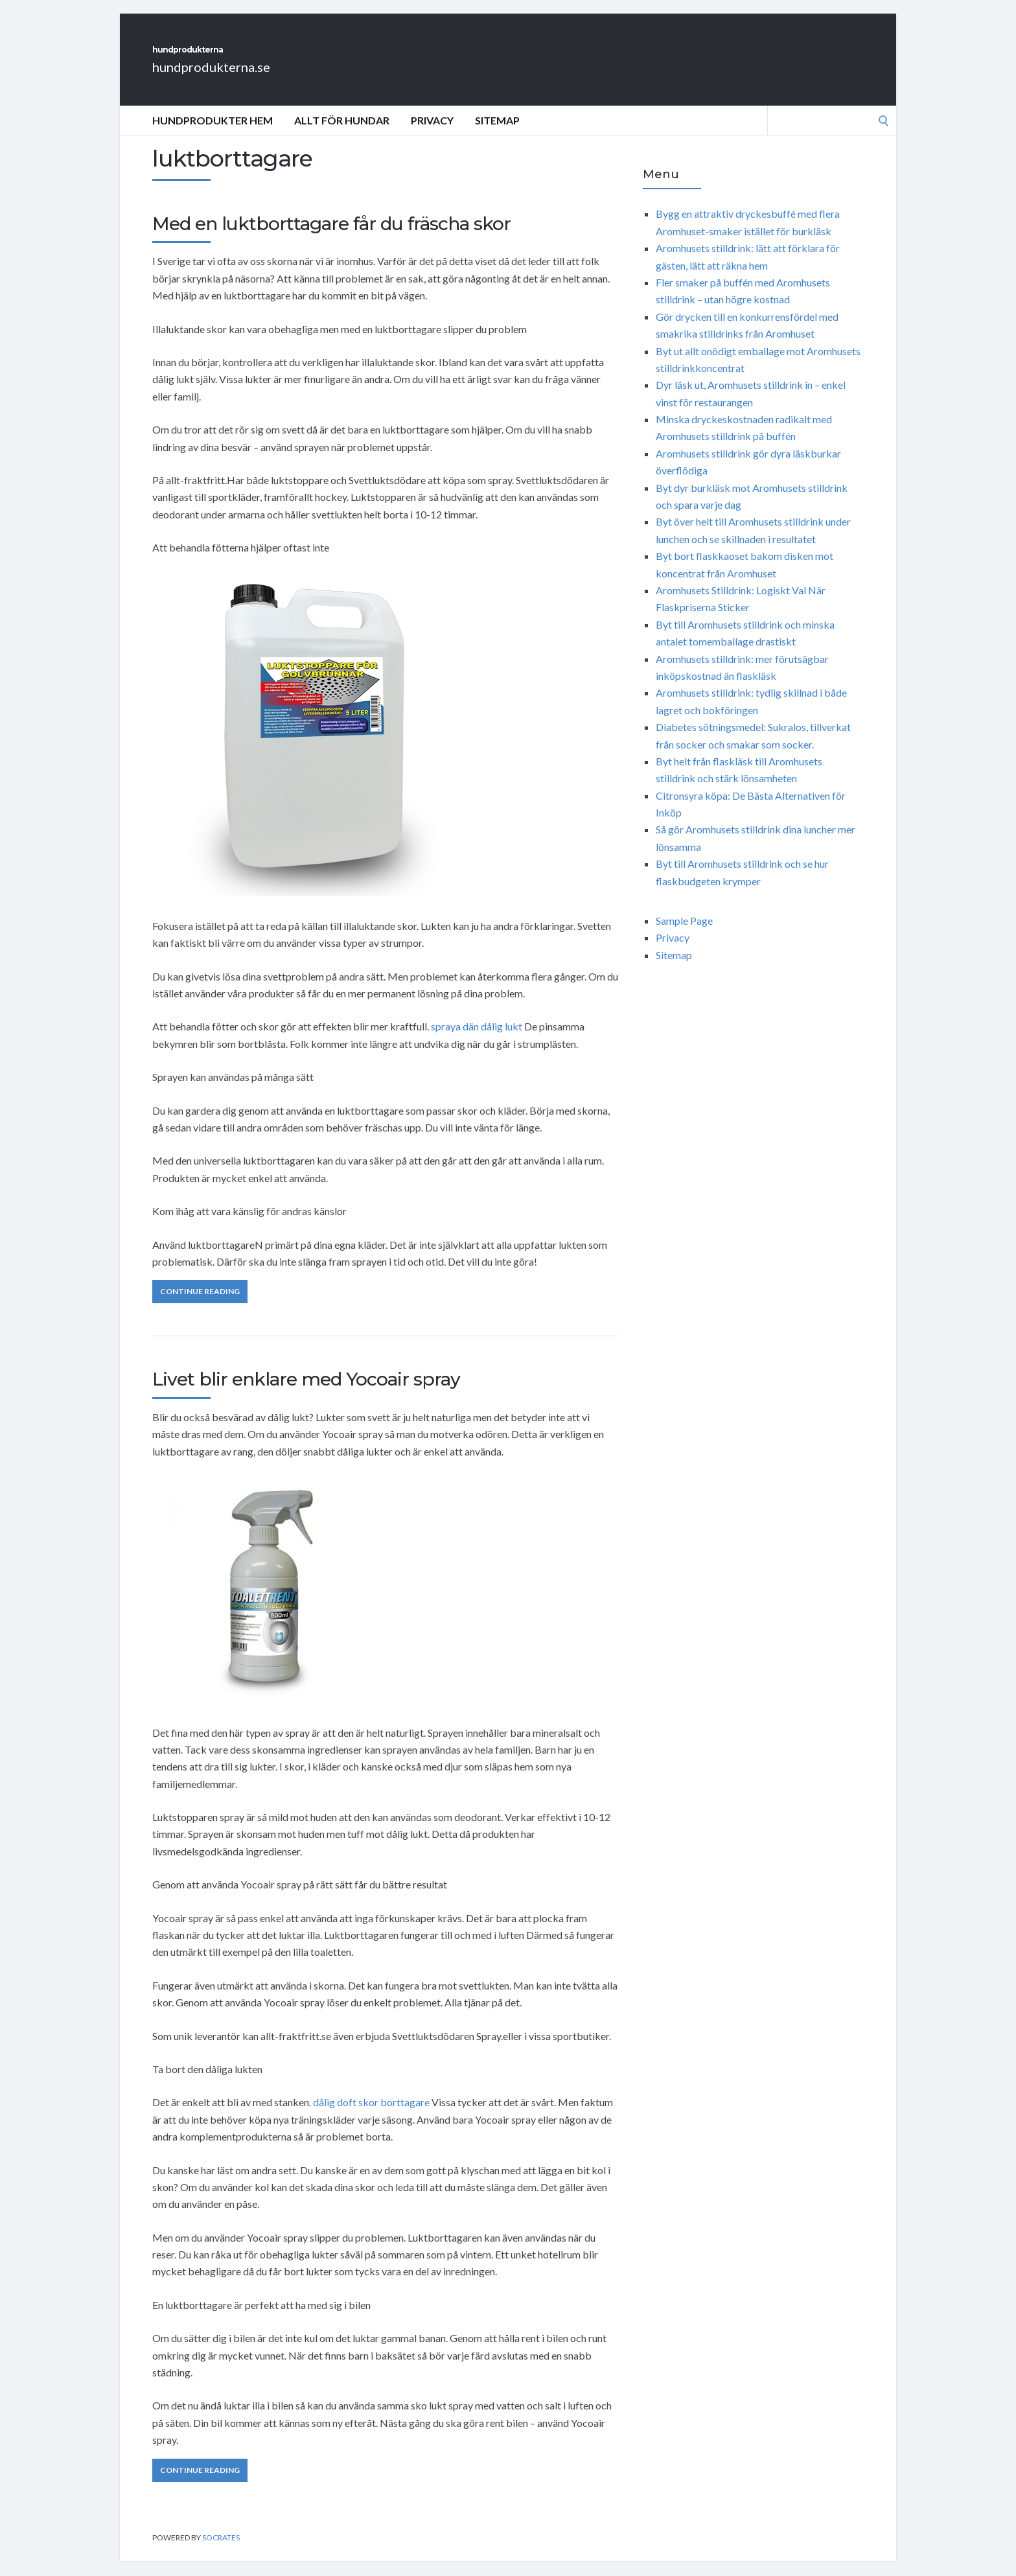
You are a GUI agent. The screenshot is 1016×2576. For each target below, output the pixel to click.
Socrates (221, 2552)
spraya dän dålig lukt (476, 1040)
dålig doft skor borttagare (371, 2116)
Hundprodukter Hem (212, 134)
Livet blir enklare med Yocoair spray (306, 1393)
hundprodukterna (248, 57)
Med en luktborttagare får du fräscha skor (331, 238)
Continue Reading (200, 1305)
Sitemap (497, 134)
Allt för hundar (341, 134)
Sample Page (684, 935)
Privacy (432, 134)
